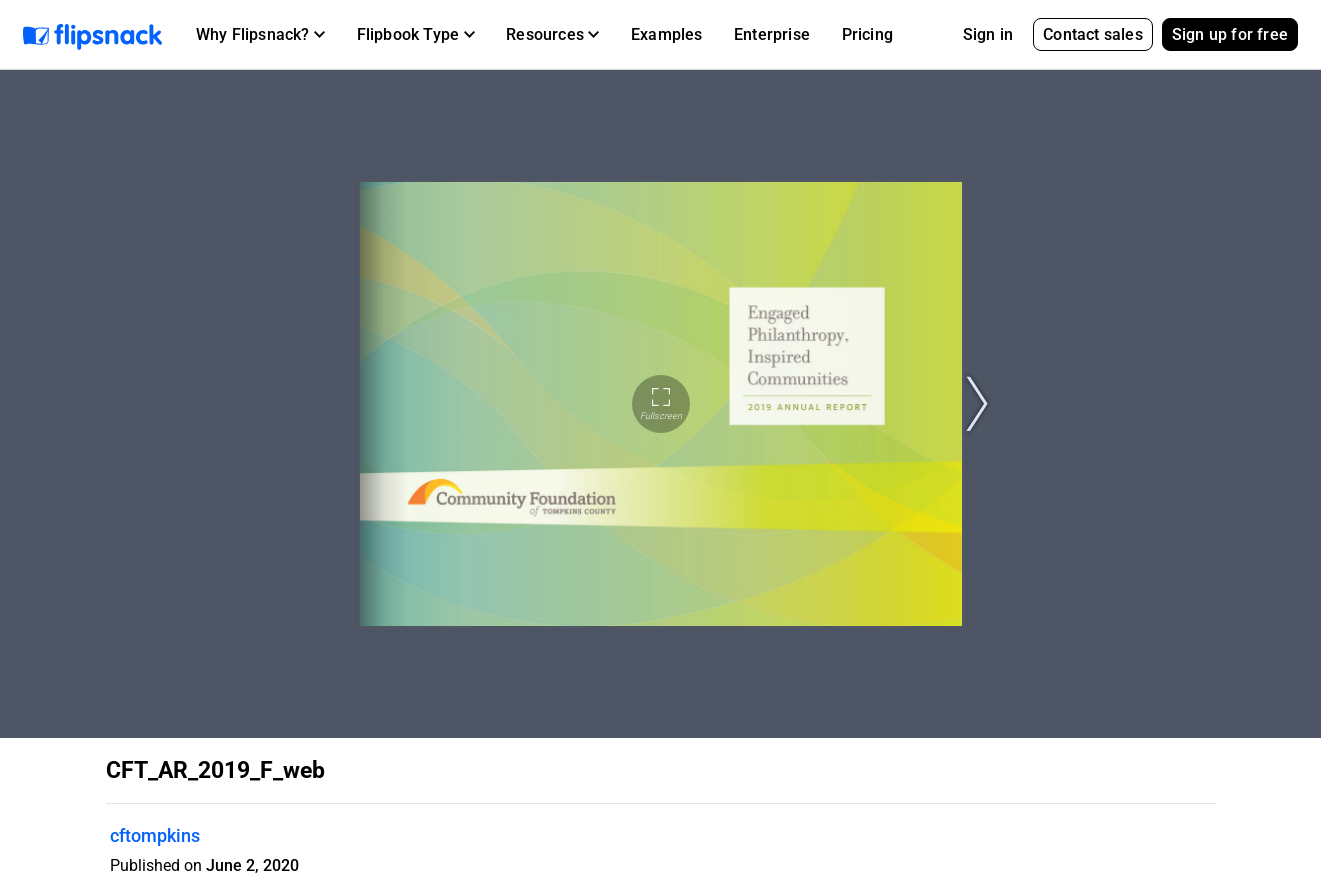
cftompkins (155, 835)
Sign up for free (1230, 34)
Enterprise (772, 34)
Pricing (867, 34)
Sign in (988, 34)
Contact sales (1093, 34)
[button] (260, 35)
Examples (667, 34)
